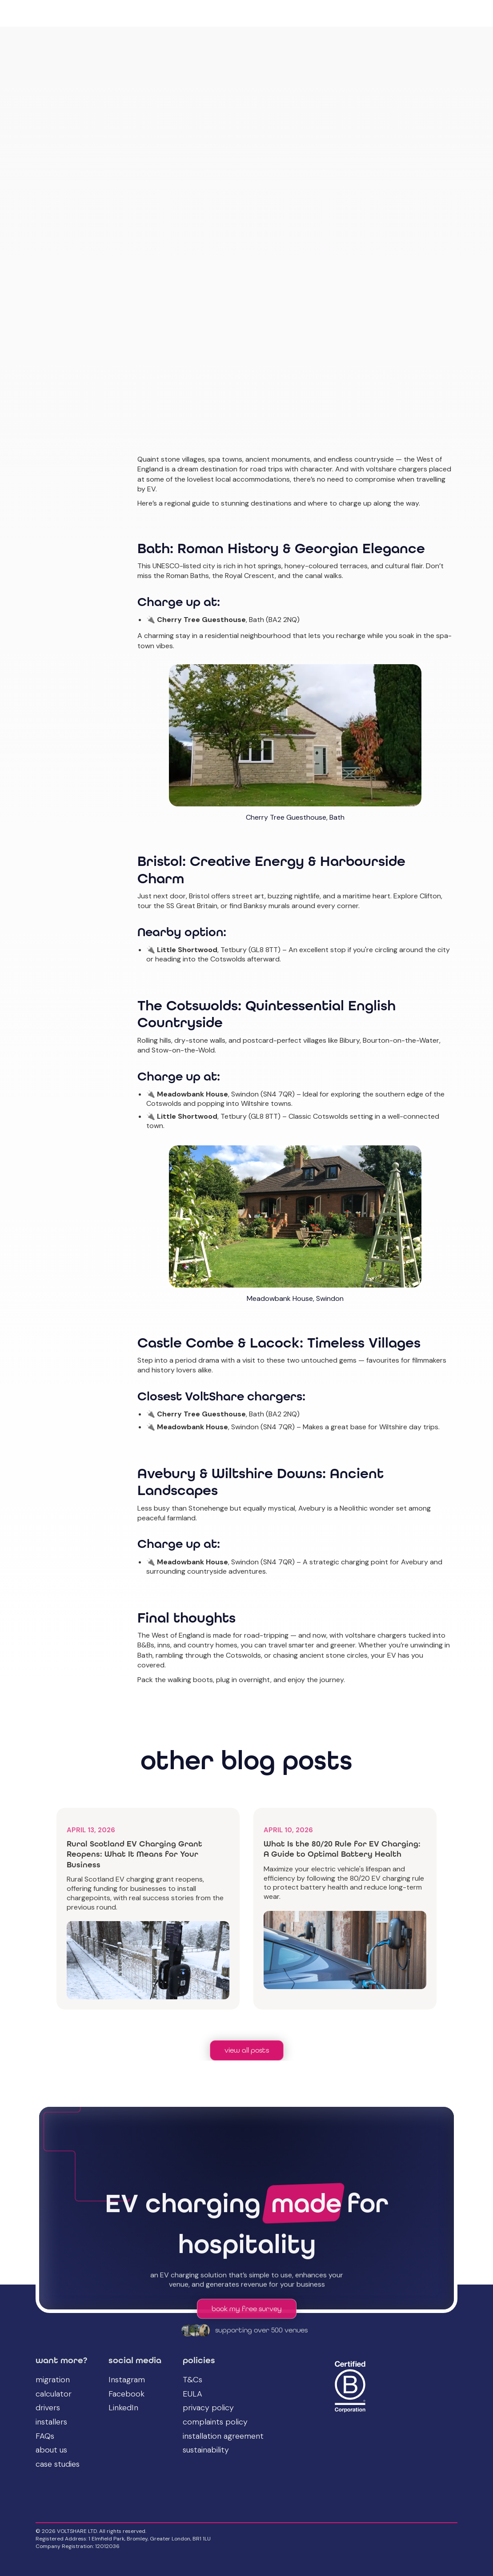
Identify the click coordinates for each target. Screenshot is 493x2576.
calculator (54, 2394)
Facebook (126, 2394)
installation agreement (223, 2436)
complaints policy (215, 2422)
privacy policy (208, 2408)
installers (51, 2422)
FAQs (45, 2436)
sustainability (206, 2450)
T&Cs (192, 2380)
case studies (58, 2464)
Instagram (126, 2380)
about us (51, 2450)
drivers (48, 2408)
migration (53, 2380)
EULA (192, 2394)
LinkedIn (123, 2408)
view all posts (246, 2050)
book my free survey (247, 2309)
